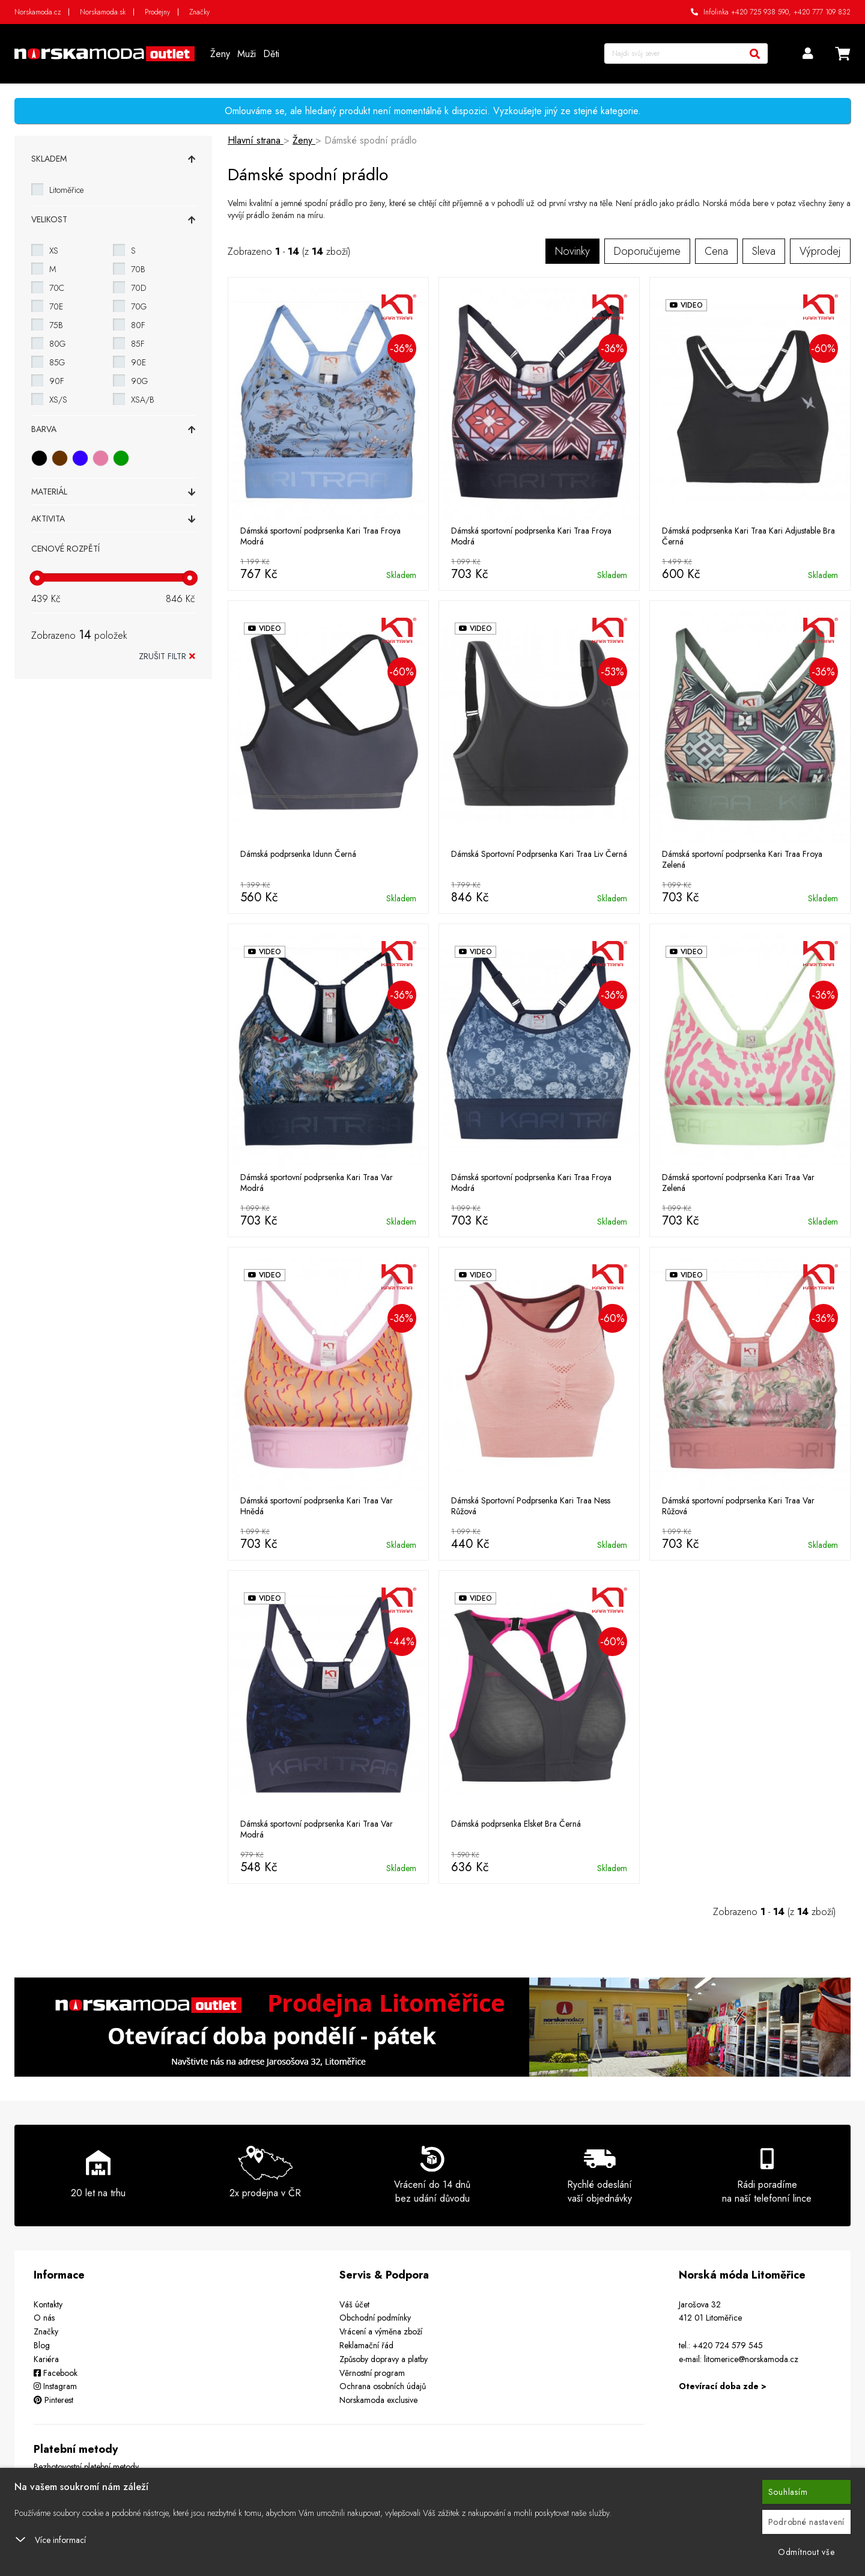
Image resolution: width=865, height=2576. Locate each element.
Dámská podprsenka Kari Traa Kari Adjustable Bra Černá (748, 536)
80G (57, 344)
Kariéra (46, 2359)
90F (56, 381)
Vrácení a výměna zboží (380, 2331)
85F (138, 344)
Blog (42, 2345)
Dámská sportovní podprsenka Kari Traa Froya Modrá (320, 536)
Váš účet (354, 2304)
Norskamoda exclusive (378, 2400)
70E (56, 306)
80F (138, 325)
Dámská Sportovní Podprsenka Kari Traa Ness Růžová (530, 1506)
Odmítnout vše (806, 2552)
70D (138, 288)
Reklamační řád (366, 2345)
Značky (199, 12)
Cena (716, 251)
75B (56, 325)
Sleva (763, 251)
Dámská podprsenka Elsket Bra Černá (516, 1823)
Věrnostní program (372, 2373)
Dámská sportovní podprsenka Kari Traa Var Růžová (738, 1506)
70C (56, 288)
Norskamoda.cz (37, 12)
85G (57, 362)
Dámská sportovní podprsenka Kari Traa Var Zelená (738, 1182)
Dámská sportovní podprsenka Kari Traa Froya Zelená (742, 859)
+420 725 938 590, (761, 12)
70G (139, 306)
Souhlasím (788, 2492)
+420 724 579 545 (728, 2345)
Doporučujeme (647, 251)
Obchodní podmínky (375, 2318)
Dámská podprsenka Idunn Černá (298, 853)
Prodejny (157, 12)
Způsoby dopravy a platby (383, 2359)
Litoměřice (66, 190)
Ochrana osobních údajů (382, 2386)
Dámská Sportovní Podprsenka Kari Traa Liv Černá (539, 853)
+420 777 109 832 (822, 12)
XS (53, 251)
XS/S (58, 400)
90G (139, 381)
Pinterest (53, 2400)
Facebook (55, 2373)
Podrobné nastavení (806, 2522)
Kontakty (48, 2304)
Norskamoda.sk (103, 12)
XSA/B (142, 400)
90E (138, 362)
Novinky (572, 251)
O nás (44, 2318)
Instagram (55, 2386)
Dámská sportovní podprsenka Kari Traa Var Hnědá (316, 1506)
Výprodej (820, 251)
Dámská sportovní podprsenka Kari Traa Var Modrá (316, 1182)
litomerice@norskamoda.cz (751, 2359)
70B (138, 269)
